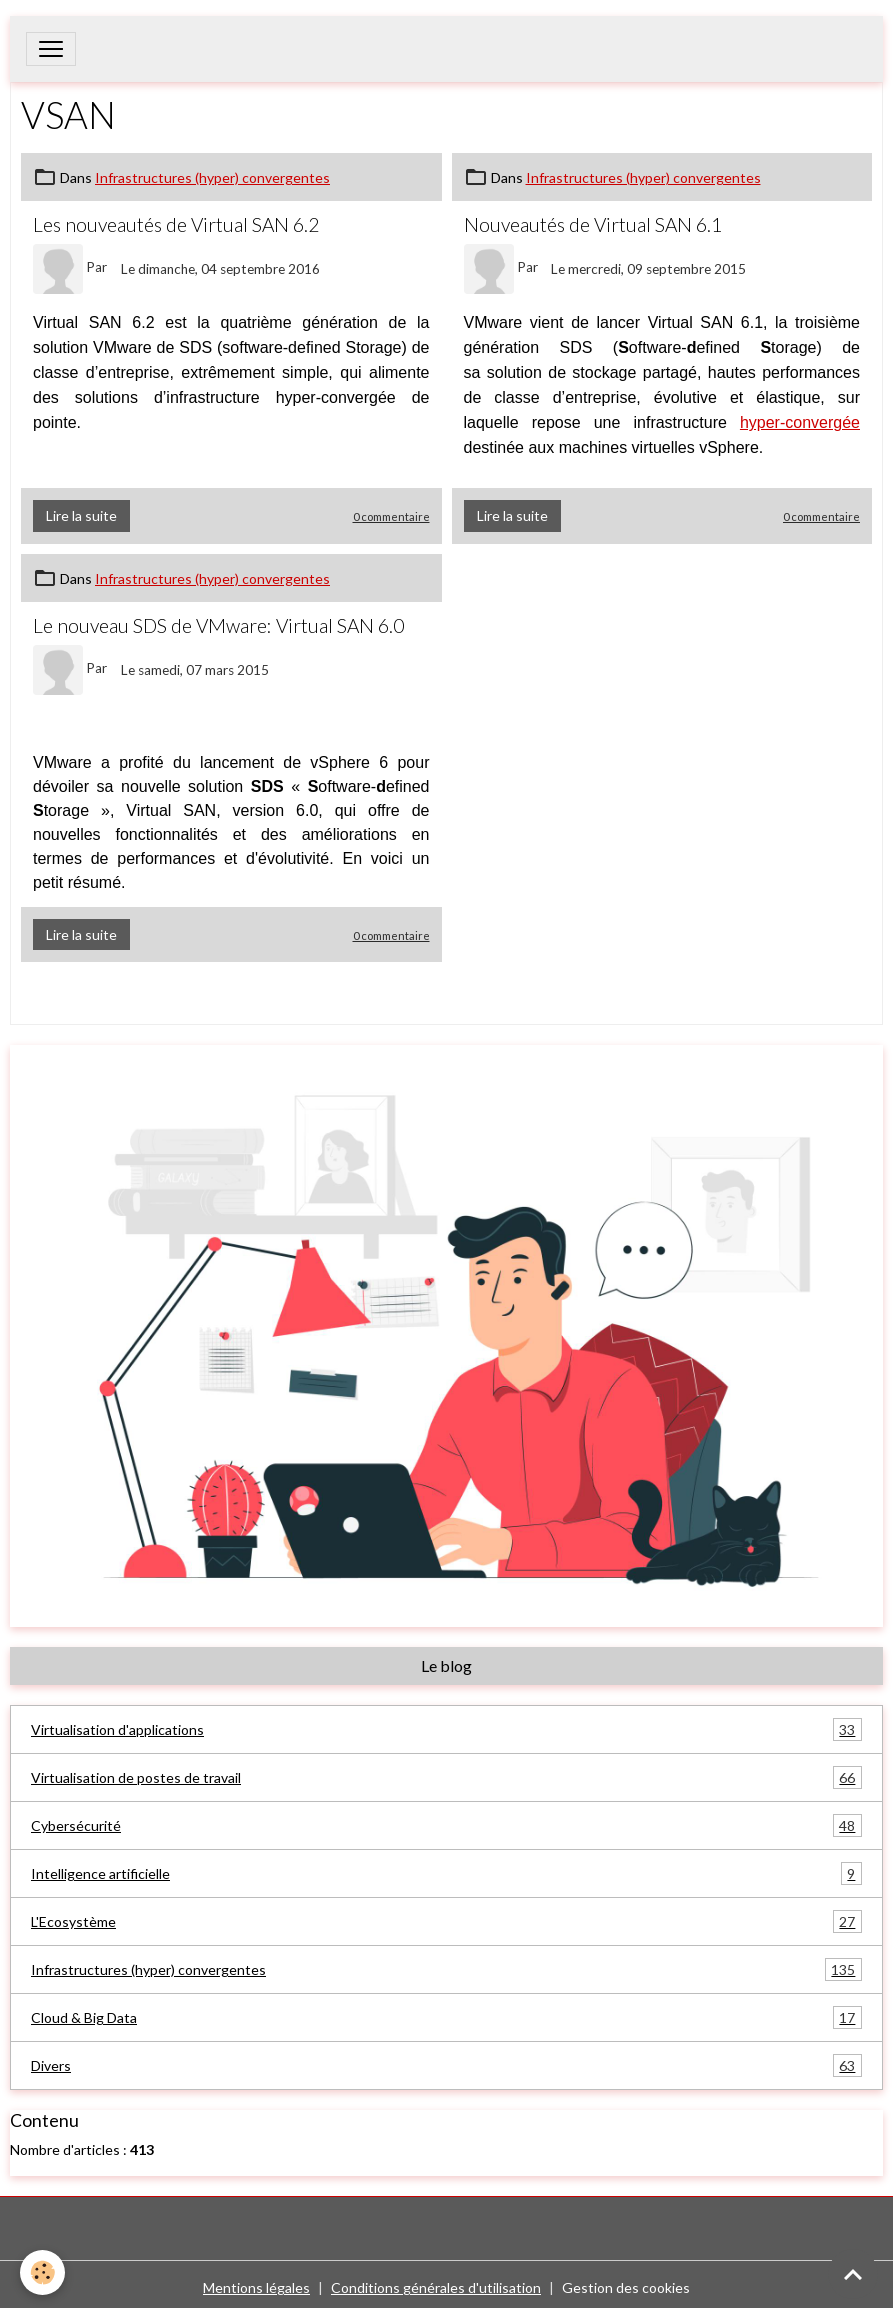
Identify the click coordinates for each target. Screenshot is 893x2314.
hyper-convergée (800, 422)
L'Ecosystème (446, 1921)
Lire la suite (81, 515)
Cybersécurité (446, 1825)
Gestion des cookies (626, 2287)
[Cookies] (42, 2272)
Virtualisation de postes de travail (446, 1777)
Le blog (446, 1665)
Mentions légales (256, 2287)
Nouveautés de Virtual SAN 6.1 (593, 224)
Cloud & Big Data (446, 2017)
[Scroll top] (853, 2274)
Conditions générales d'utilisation (436, 2287)
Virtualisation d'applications (446, 1729)
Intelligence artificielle (446, 1873)
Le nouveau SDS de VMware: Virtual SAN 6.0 (218, 625)
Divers (446, 2065)
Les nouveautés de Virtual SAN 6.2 (176, 224)
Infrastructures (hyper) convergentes (212, 177)
